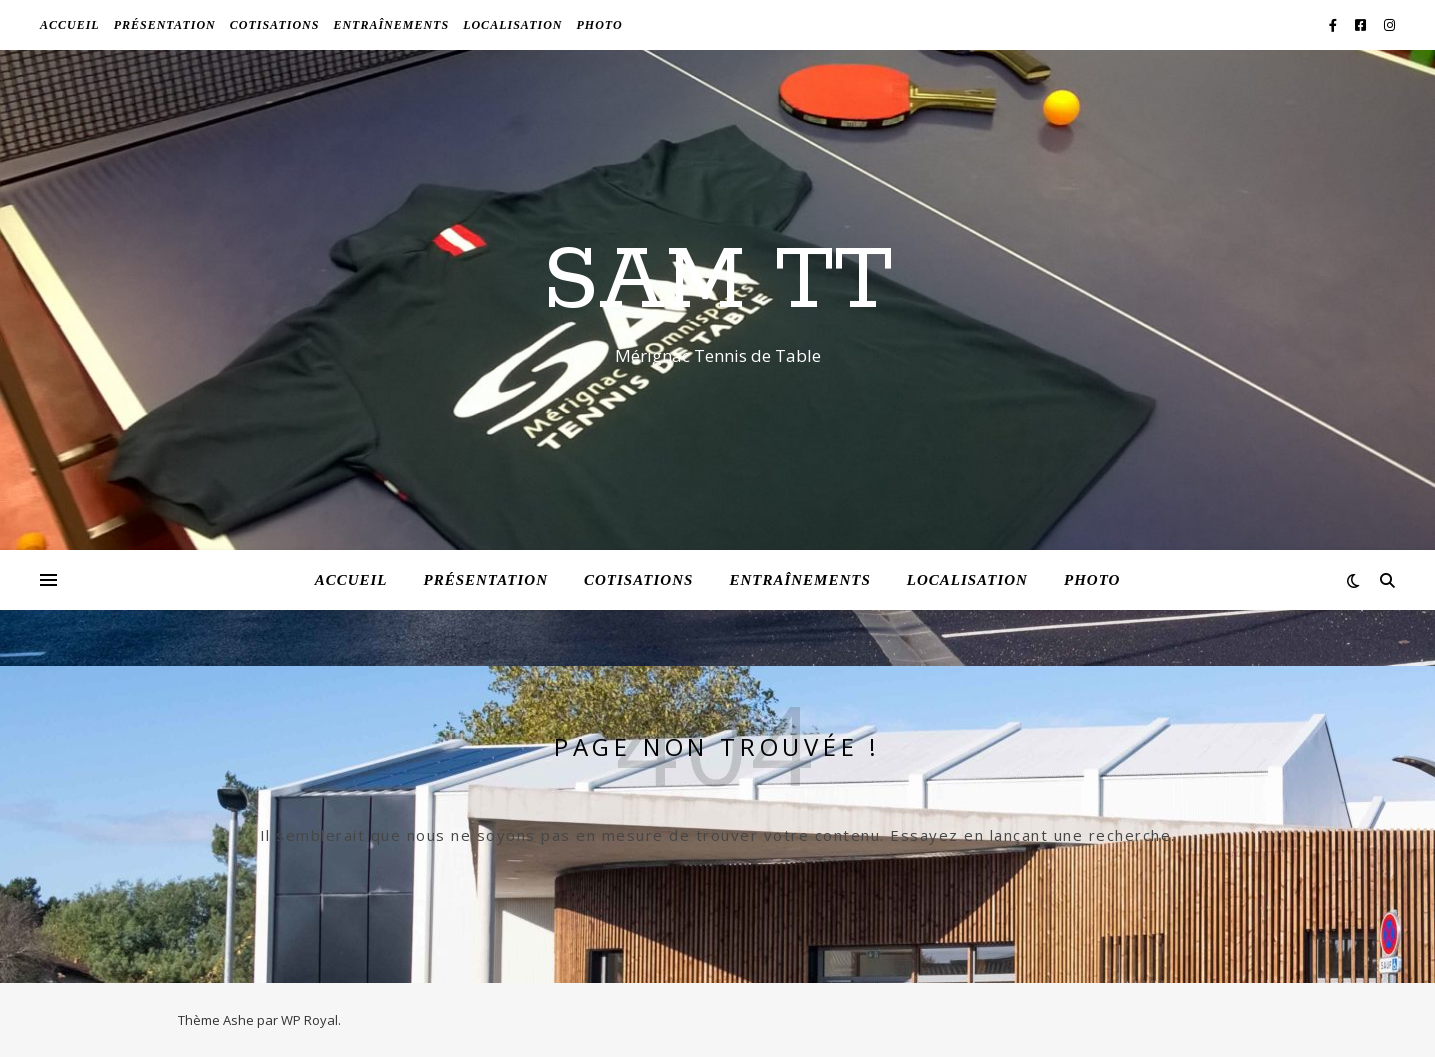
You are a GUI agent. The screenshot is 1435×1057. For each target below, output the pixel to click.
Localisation (512, 25)
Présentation (165, 25)
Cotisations (275, 25)
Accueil (70, 25)
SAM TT (717, 282)
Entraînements (391, 25)
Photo (599, 25)
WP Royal (309, 1020)
